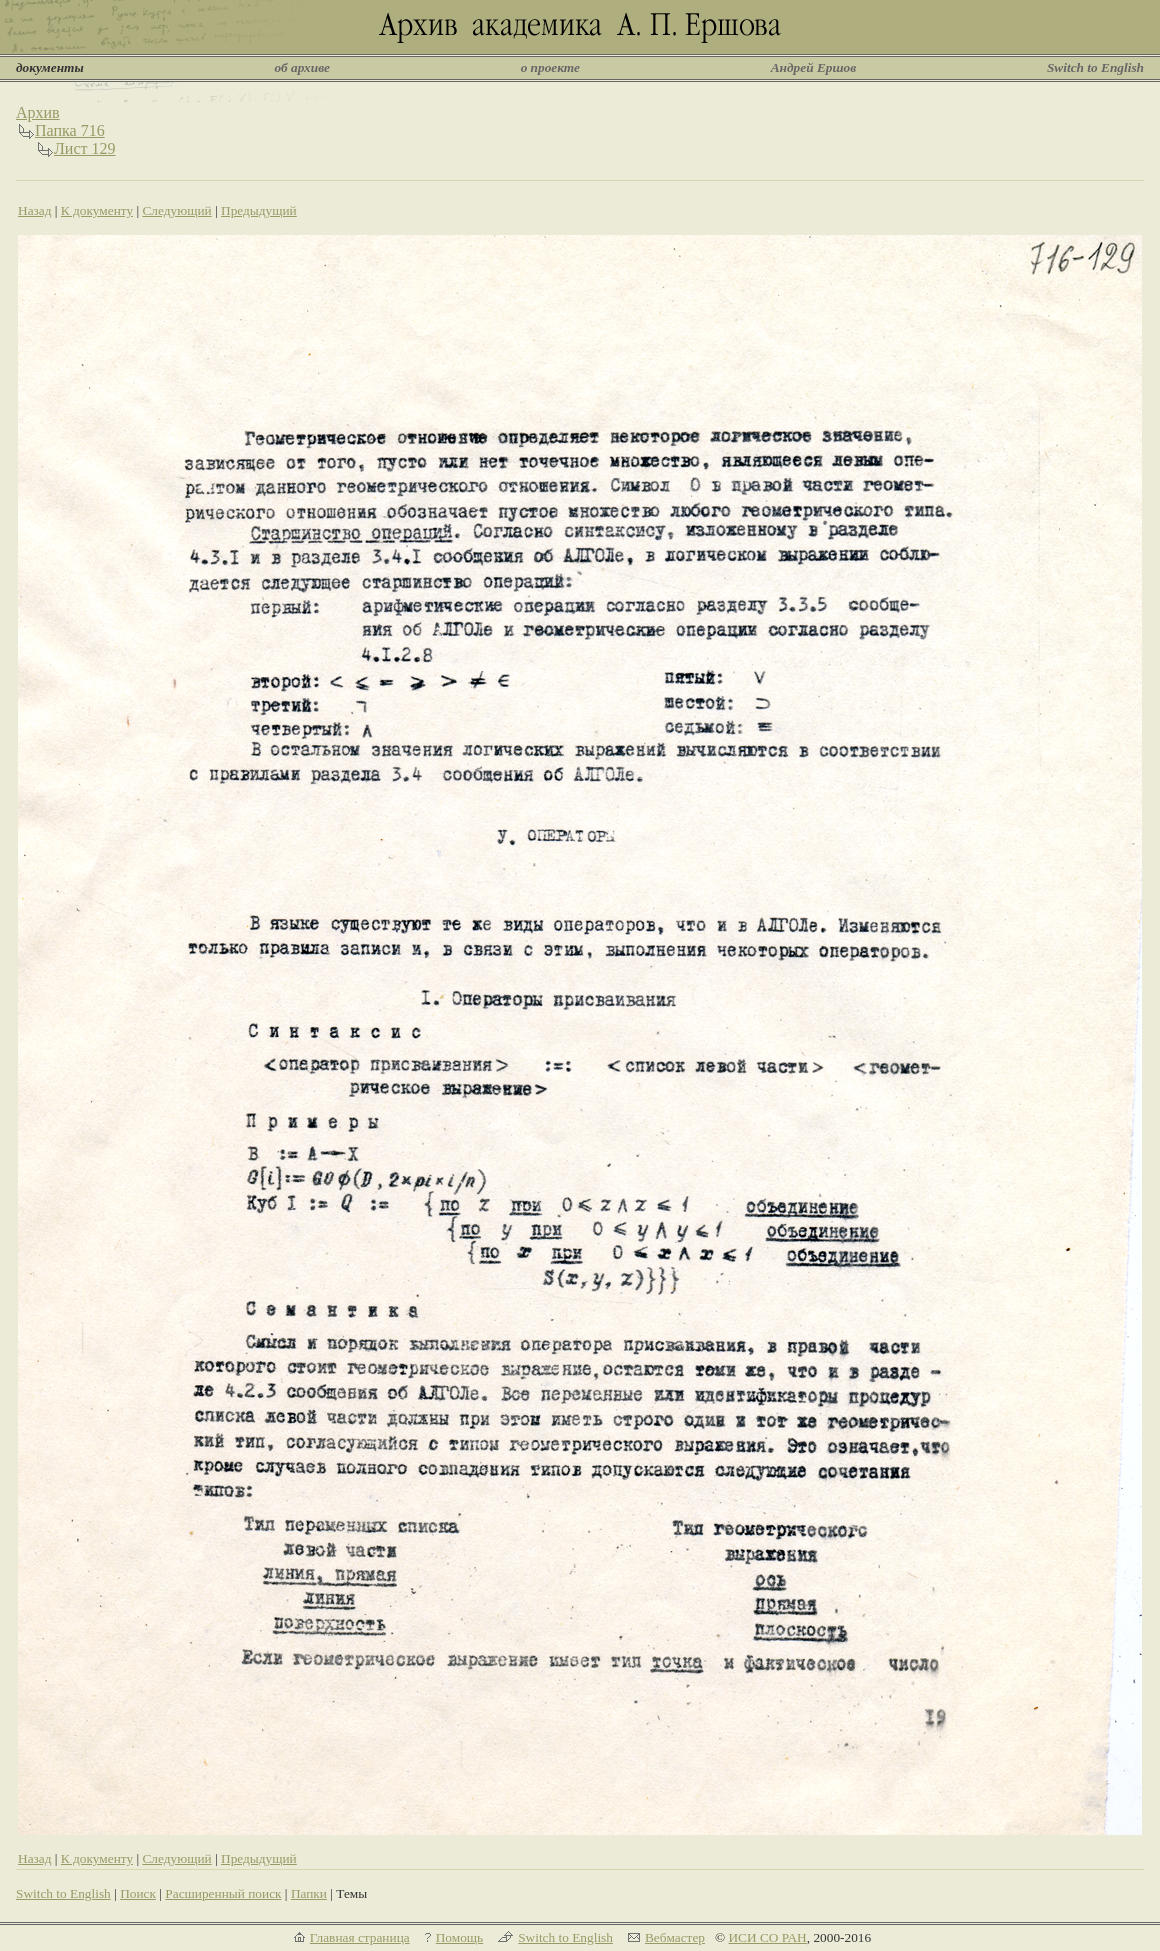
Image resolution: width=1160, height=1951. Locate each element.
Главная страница (360, 1937)
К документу (97, 210)
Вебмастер (675, 1937)
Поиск (138, 1893)
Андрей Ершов (814, 67)
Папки (309, 1893)
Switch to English (1095, 67)
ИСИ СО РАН (767, 1937)
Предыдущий (259, 210)
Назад (35, 210)
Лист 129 (85, 148)
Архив (38, 112)
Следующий (176, 210)
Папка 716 (70, 130)
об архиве (302, 67)
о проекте (550, 67)
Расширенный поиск (223, 1893)
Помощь (459, 1937)
